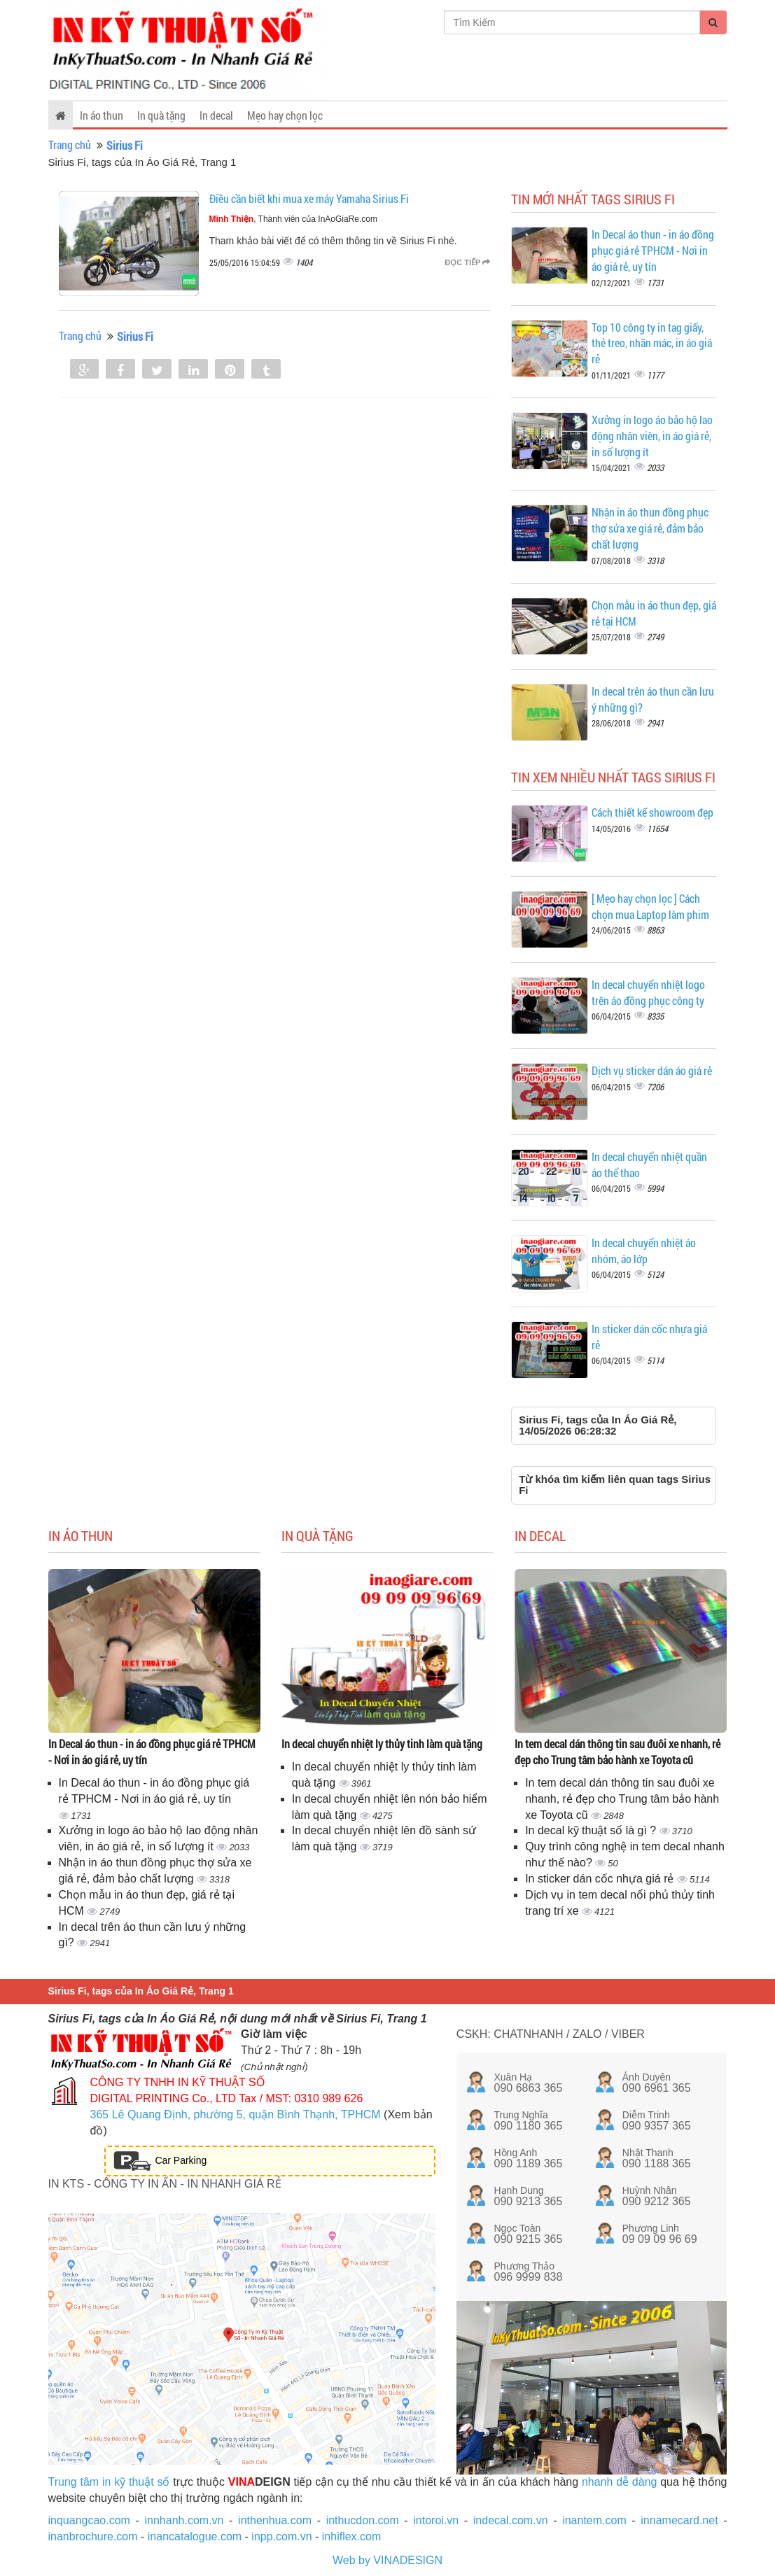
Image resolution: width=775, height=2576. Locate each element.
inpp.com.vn (281, 2536)
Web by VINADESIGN (387, 2560)
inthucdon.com (362, 2520)
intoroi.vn (436, 2520)
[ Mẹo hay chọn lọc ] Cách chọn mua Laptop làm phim (650, 906)
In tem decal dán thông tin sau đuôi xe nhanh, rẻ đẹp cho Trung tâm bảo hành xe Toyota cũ (617, 1751)
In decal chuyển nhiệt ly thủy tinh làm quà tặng (381, 1743)
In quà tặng (161, 115)
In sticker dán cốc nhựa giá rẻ (601, 1879)
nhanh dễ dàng (619, 2482)
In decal (216, 115)
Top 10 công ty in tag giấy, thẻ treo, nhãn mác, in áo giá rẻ (652, 343)
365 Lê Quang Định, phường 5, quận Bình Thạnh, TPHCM (235, 2114)
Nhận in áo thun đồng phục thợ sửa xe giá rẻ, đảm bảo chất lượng (650, 528)
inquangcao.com (89, 2520)
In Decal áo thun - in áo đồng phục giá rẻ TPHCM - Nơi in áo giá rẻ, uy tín (653, 250)
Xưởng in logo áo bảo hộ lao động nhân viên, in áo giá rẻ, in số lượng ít (652, 435)
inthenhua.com (275, 2520)
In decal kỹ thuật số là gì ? (592, 1830)
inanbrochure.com (93, 2536)
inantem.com (594, 2520)
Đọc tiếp (467, 262)
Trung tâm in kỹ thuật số (109, 2482)
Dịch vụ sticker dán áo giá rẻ (652, 1070)
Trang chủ (69, 144)
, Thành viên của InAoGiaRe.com (293, 219)
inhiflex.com (351, 2536)
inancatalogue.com (195, 2536)
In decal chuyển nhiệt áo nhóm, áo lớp (644, 1250)
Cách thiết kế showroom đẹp (652, 812)
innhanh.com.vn (184, 2520)
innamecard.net (679, 2520)
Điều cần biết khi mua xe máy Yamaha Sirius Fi (309, 198)
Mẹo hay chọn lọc (285, 115)
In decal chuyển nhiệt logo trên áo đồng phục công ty (648, 992)
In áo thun (101, 115)
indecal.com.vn (510, 2520)
